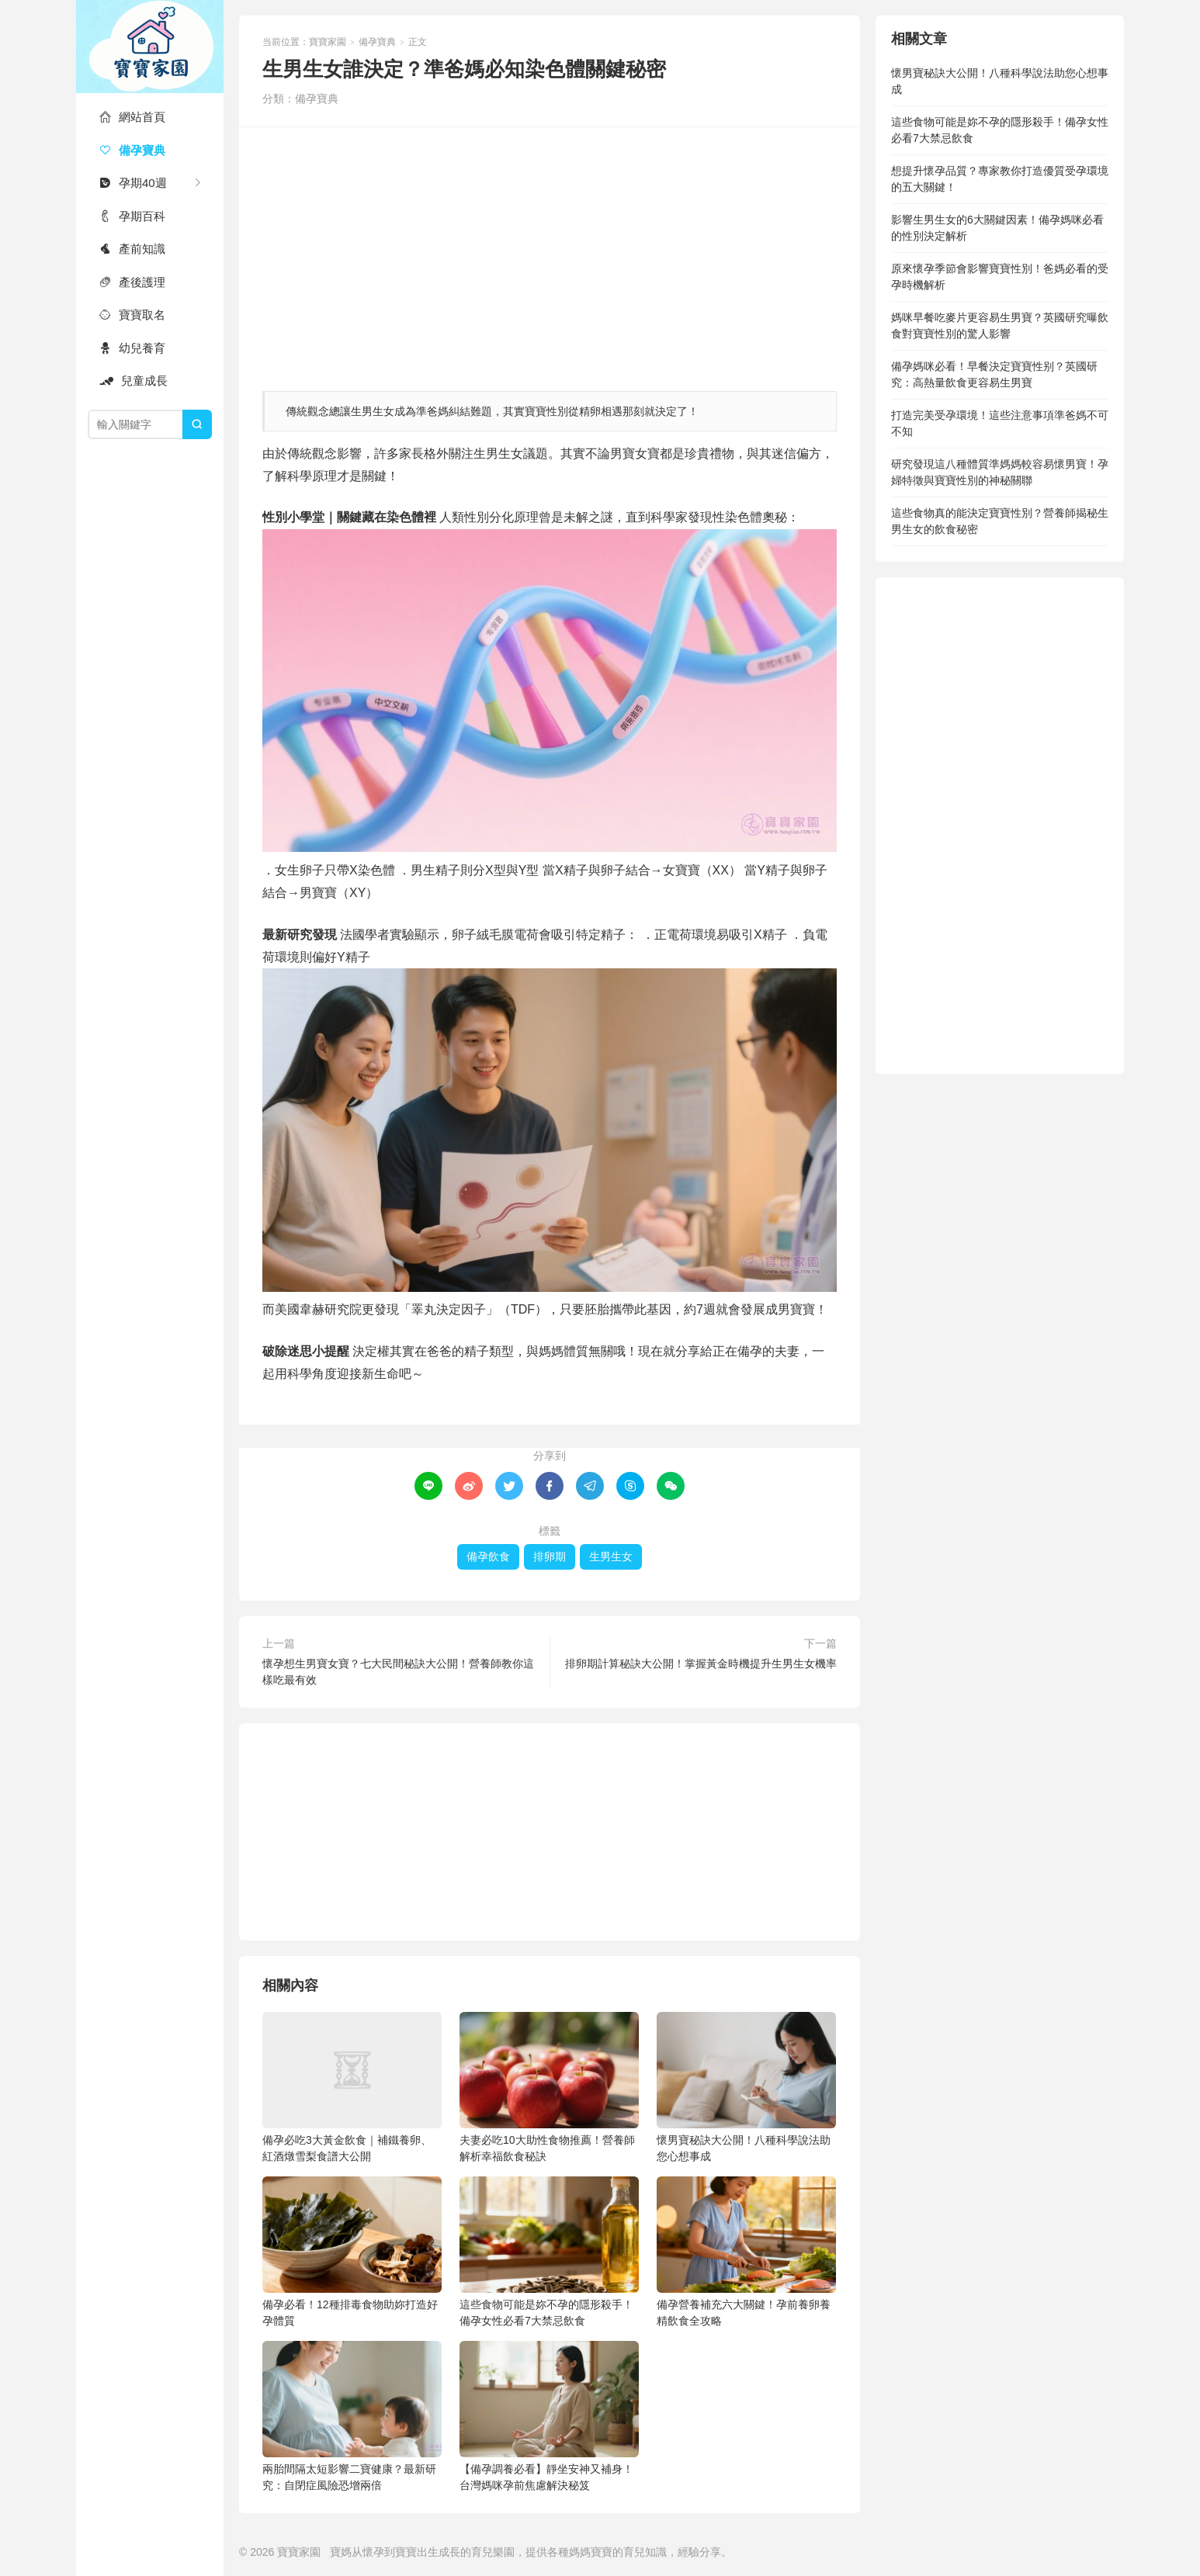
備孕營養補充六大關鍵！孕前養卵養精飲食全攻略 (746, 2251)
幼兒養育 (132, 348)
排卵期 (549, 1556)
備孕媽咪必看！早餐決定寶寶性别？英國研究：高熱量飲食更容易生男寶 (994, 374)
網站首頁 (132, 116)
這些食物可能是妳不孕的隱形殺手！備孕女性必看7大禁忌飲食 (549, 2251)
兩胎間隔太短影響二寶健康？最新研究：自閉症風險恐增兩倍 (352, 2416)
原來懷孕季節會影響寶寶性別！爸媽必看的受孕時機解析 (999, 276)
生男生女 (611, 1556)
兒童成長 (133, 380)
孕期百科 (132, 216)
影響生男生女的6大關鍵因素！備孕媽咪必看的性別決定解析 (997, 227)
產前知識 (132, 248)
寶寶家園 (150, 46)
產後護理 (132, 282)
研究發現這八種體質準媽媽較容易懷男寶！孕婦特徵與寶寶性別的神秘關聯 (999, 472)
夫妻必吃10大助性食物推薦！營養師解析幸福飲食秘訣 (549, 2087)
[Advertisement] (549, 251)
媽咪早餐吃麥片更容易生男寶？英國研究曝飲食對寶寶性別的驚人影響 (999, 325)
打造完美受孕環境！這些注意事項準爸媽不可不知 (999, 423)
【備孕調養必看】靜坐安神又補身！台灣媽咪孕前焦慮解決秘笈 (549, 2416)
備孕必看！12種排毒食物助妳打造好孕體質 (352, 2251)
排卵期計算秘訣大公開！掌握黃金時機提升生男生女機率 (701, 1663)
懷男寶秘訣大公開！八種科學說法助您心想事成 (746, 2087)
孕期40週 (133, 182)
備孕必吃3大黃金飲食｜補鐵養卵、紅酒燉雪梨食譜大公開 (352, 2087)
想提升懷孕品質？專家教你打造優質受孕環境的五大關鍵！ (999, 178)
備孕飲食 (488, 1556)
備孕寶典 (132, 150)
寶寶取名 (132, 314)
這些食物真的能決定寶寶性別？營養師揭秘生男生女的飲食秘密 (999, 521)
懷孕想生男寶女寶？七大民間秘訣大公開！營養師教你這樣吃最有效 (398, 1671)
